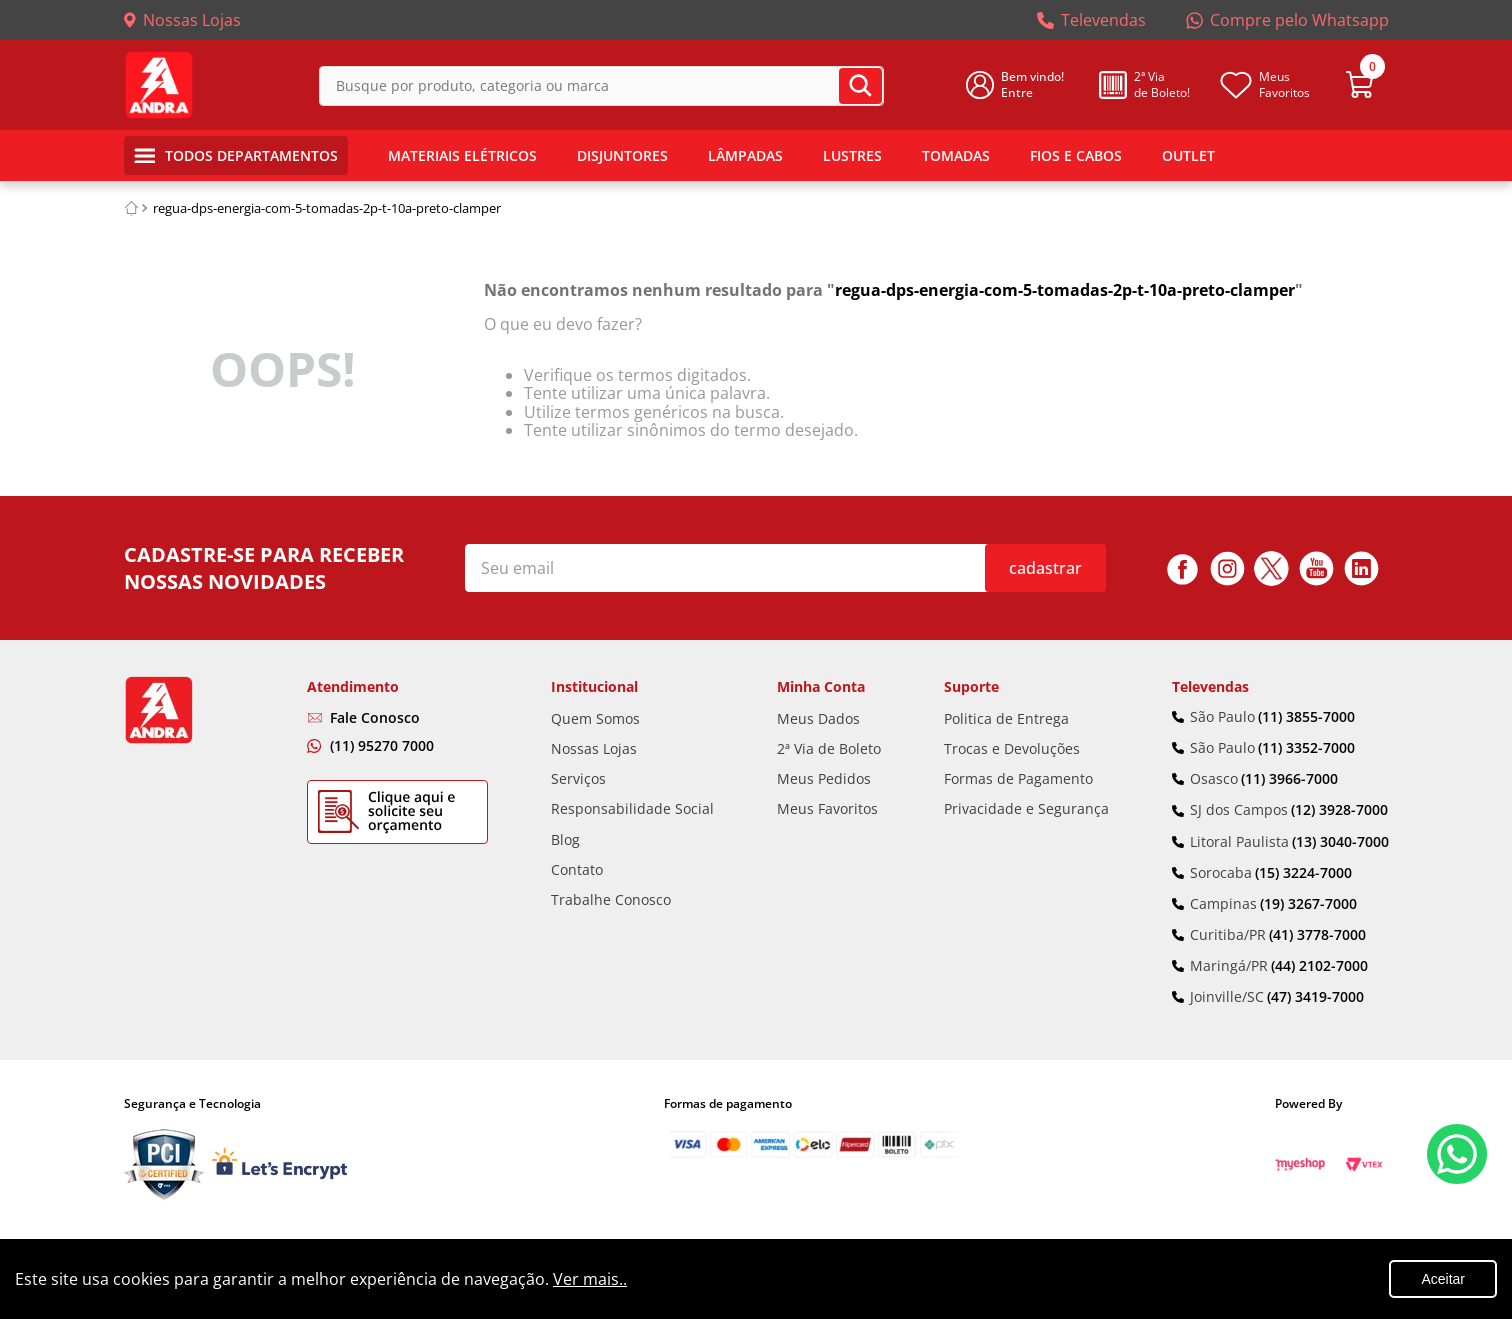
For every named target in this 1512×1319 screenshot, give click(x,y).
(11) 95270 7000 (382, 745)
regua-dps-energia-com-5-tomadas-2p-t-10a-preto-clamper (327, 208)
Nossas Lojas (192, 20)
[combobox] (601, 85)
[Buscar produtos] (860, 86)
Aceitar (1443, 1279)
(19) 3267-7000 (1308, 904)
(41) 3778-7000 (1317, 935)
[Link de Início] (132, 208)
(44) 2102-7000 (1319, 966)
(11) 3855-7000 (1306, 717)
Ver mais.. (590, 1279)
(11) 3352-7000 (1306, 748)
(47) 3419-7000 (1315, 997)
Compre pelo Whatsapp (1299, 20)
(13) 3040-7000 (1340, 842)
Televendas (1103, 20)
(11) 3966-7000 (1289, 779)
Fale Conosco (375, 717)
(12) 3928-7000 (1339, 810)
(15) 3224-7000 (1303, 873)
